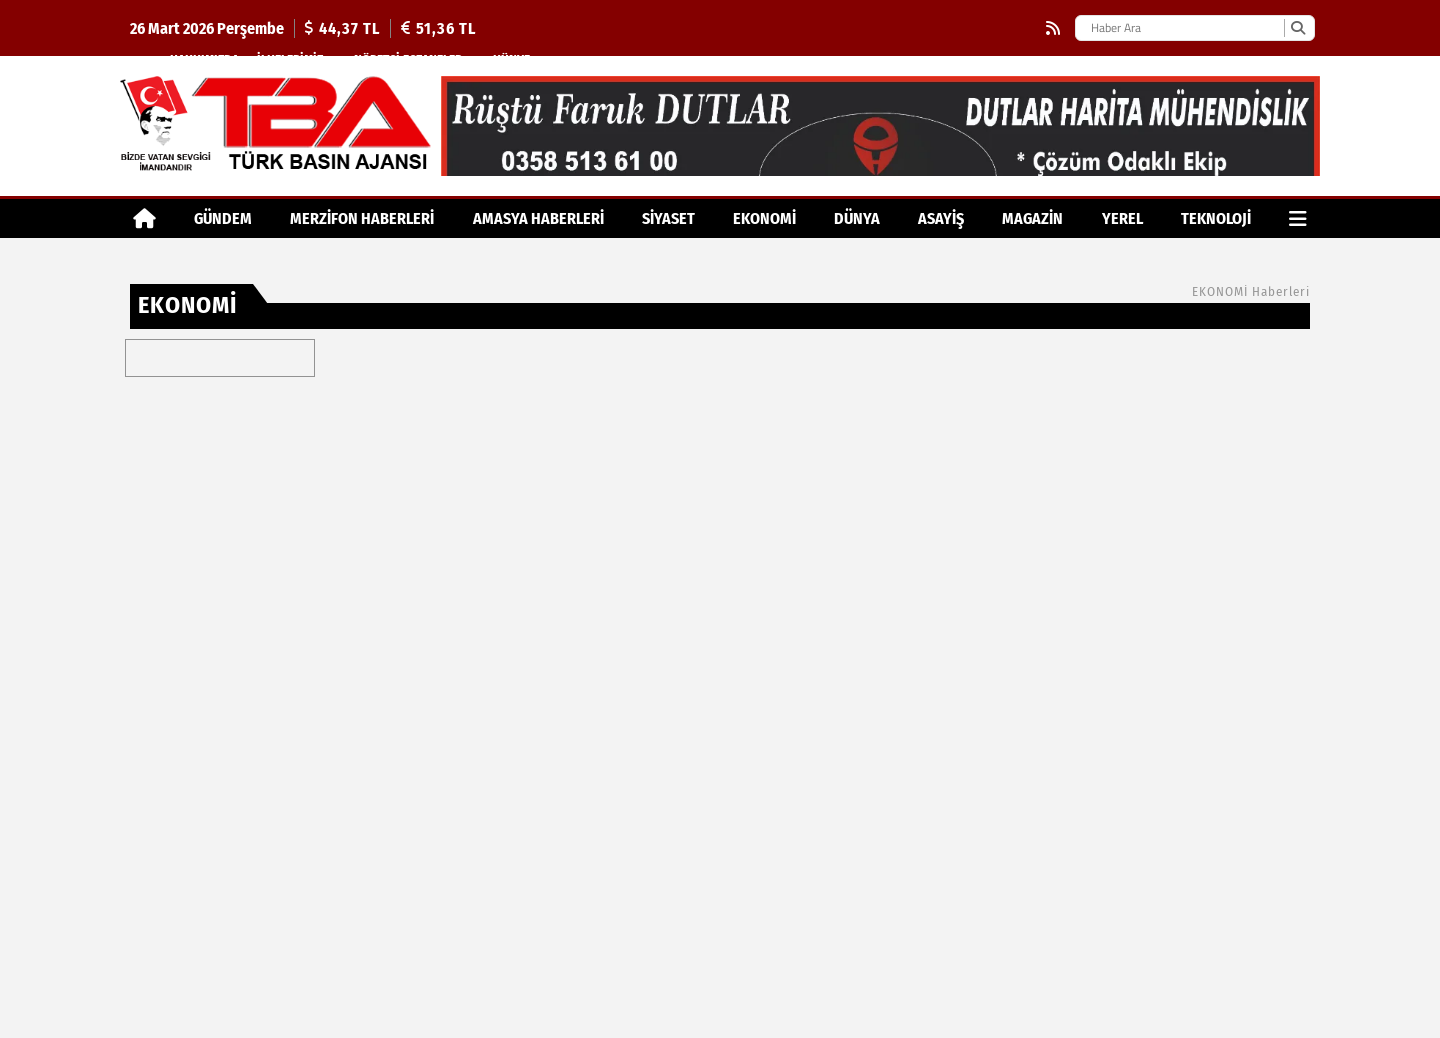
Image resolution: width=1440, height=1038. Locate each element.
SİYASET (668, 218)
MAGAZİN (1032, 218)
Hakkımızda (204, 59)
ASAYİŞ (941, 218)
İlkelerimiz (290, 59)
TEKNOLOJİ (1216, 218)
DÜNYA (857, 218)
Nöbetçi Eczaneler (408, 59)
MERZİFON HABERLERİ (362, 218)
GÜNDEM (223, 218)
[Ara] (1297, 28)
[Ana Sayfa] (144, 218)
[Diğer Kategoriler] (1298, 218)
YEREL (1122, 218)
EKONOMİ (764, 218)
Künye (511, 59)
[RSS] (1053, 28)
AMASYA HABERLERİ (538, 218)
